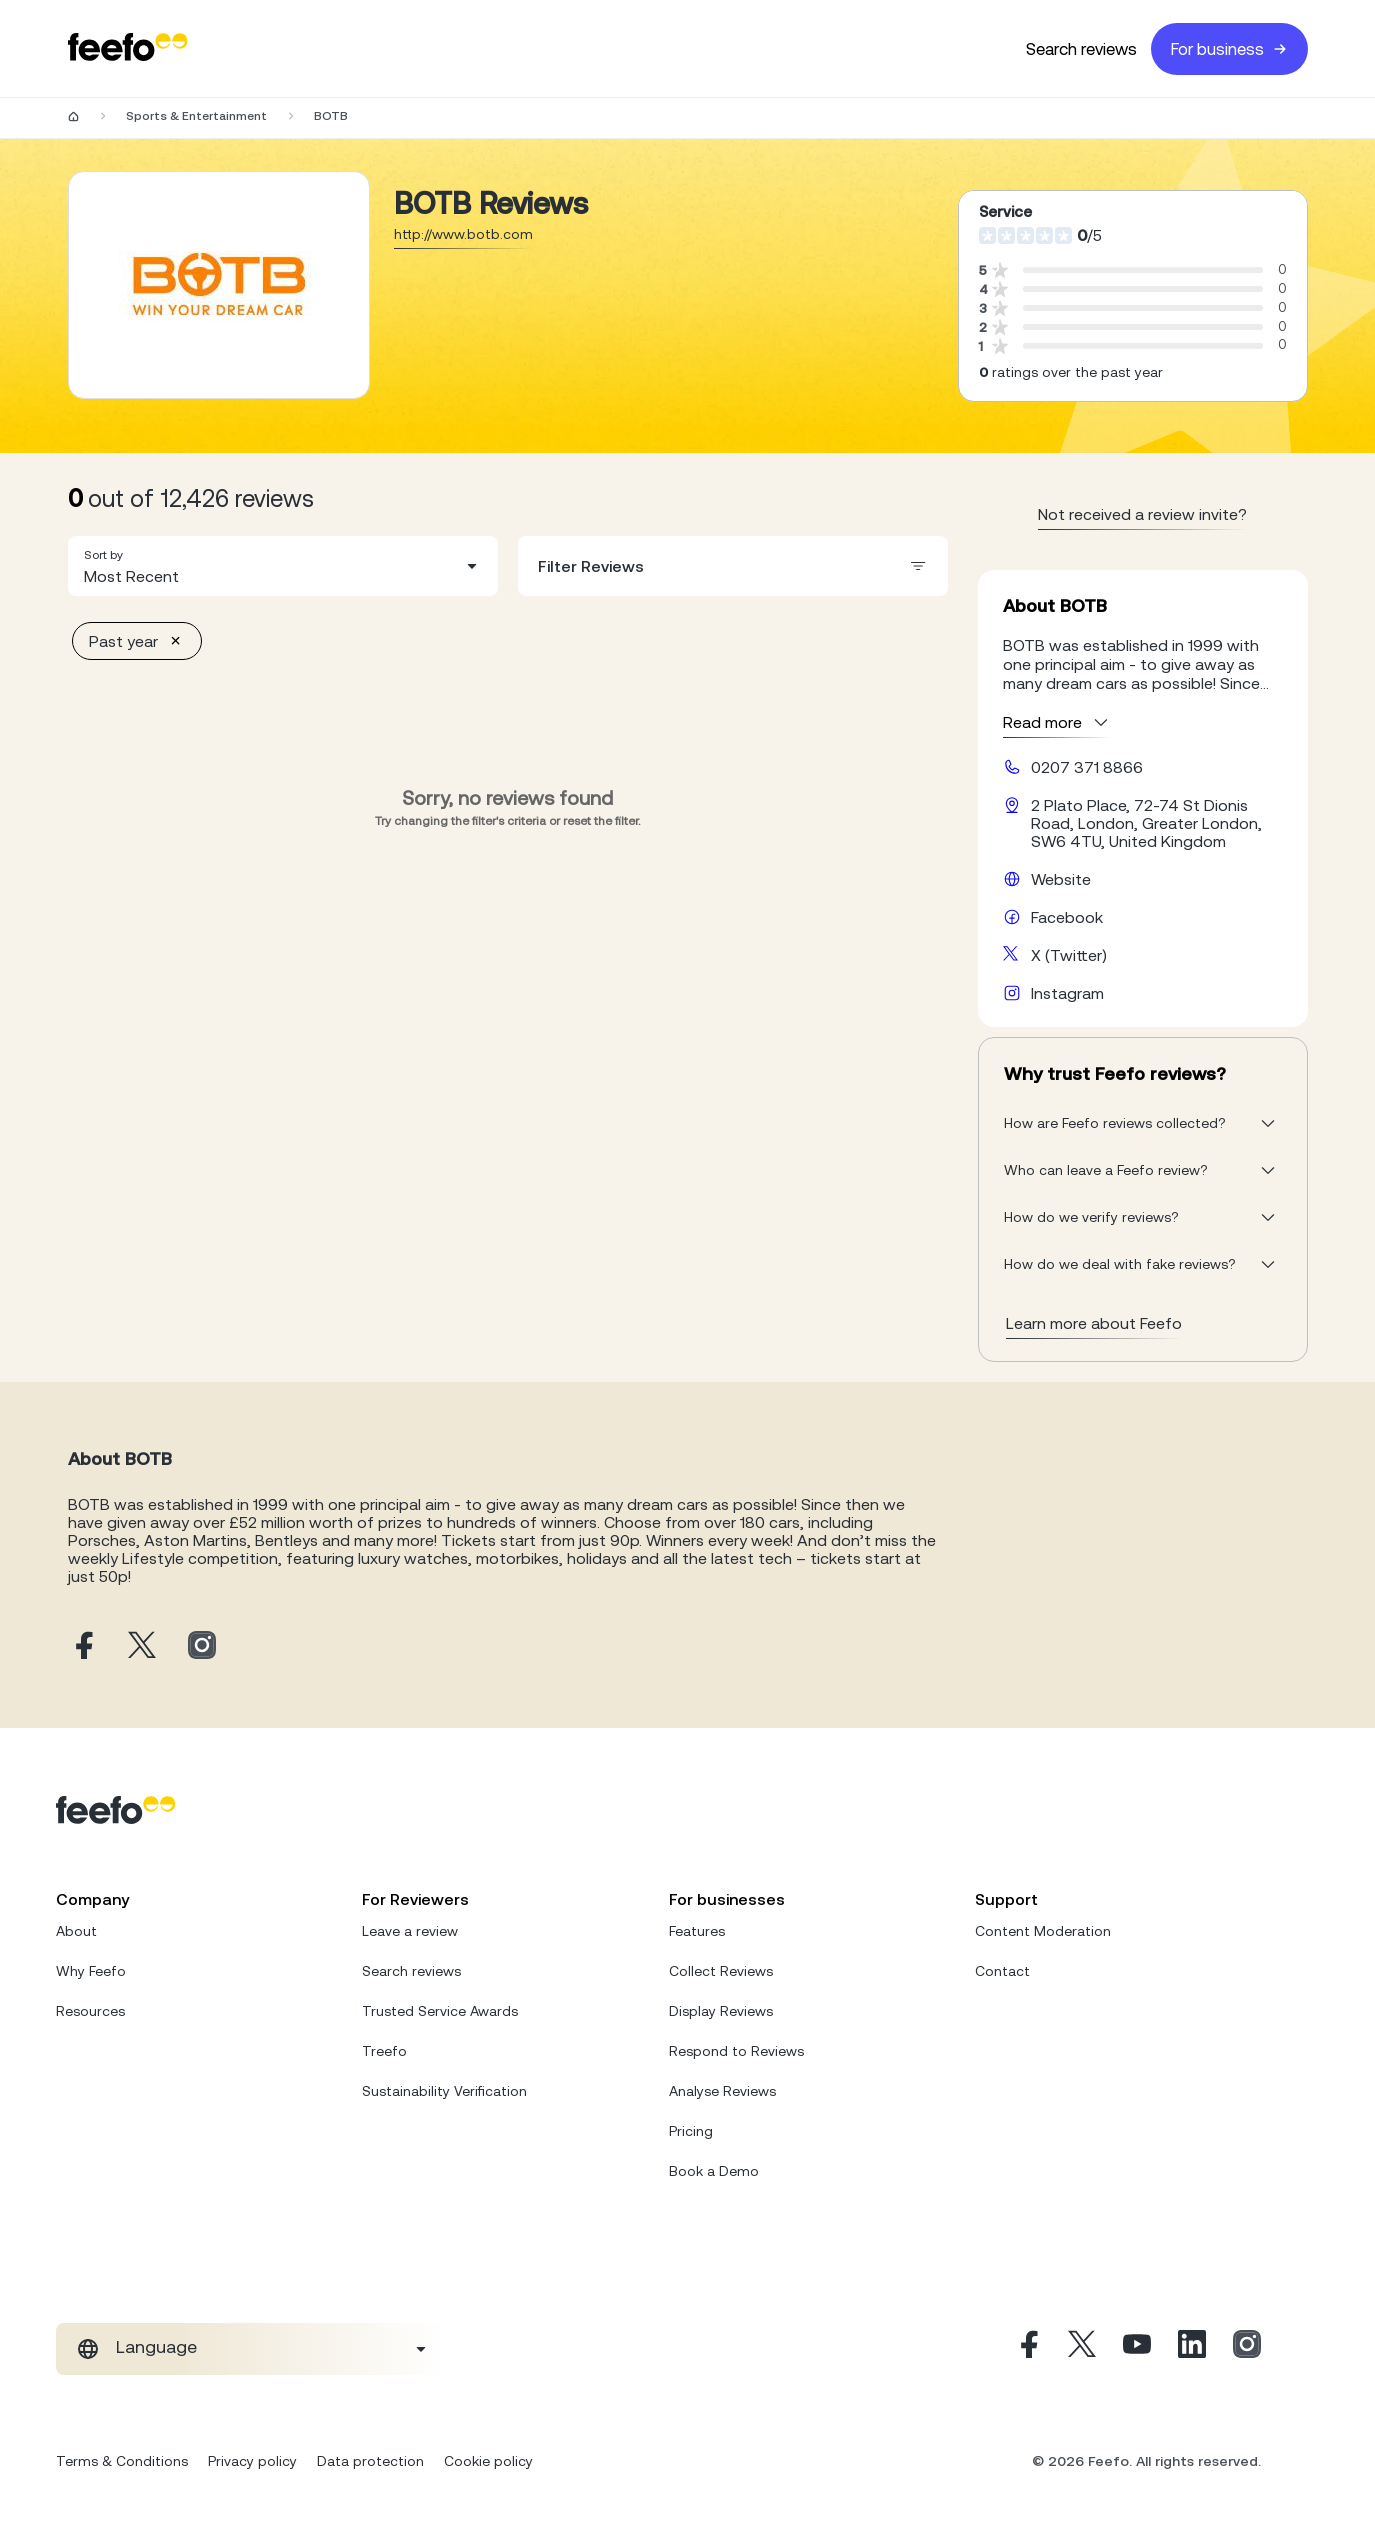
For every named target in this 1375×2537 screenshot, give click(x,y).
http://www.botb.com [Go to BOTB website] (463, 234)
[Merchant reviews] (219, 285)
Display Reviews (721, 2011)
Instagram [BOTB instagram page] (1067, 993)
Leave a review (410, 1931)
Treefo (384, 2051)
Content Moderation (1043, 1931)
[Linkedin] (1192, 2349)
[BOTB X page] (142, 1646)
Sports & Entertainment (196, 116)
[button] (283, 566)
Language (156, 2347)
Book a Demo (714, 2171)
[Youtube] (1137, 2349)
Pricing (691, 2131)
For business (1229, 49)
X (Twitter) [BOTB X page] (1069, 955)
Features (697, 1931)
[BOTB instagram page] (202, 1646)
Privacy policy (252, 2461)
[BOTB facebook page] (82, 1646)
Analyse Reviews (722, 2091)
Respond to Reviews (736, 2051)
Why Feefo (91, 1971)
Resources (90, 2011)
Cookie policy (488, 2461)
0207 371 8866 (1087, 767)
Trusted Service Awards (440, 2011)
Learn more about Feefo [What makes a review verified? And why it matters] (1094, 1323)
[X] (1082, 2349)
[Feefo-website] (128, 48)
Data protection (370, 2461)
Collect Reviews (721, 1971)
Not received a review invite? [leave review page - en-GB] (1142, 514)
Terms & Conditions (122, 2461)
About (76, 1931)
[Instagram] (1247, 2349)
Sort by (103, 555)
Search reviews (1081, 49)
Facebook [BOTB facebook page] (1067, 917)
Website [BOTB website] (1061, 879)
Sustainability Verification (444, 2091)
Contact (1002, 1971)
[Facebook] (1027, 2349)
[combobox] (283, 566)
